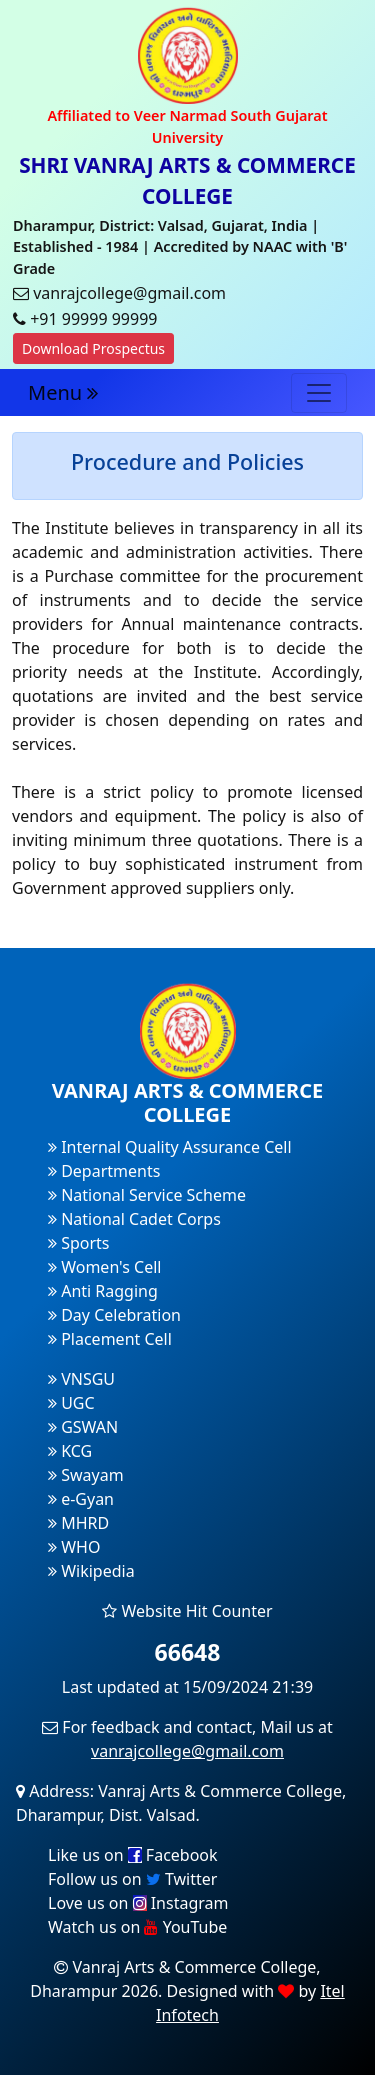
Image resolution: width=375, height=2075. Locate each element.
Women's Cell (104, 1267)
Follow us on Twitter (132, 1879)
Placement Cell (110, 1339)
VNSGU (81, 1379)
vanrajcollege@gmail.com (187, 1751)
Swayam (86, 1475)
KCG (70, 1451)
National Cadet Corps (134, 1219)
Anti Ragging (103, 1291)
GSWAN (83, 1427)
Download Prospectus (93, 348)
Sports (79, 1243)
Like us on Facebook (133, 1855)
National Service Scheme (147, 1195)
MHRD (78, 1523)
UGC (71, 1403)
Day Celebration (114, 1315)
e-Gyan (81, 1499)
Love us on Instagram (138, 1903)
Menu (63, 392)
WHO (74, 1547)
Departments (104, 1171)
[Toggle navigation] (319, 393)
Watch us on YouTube (137, 1927)
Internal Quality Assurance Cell (170, 1147)
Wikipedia (91, 1571)
